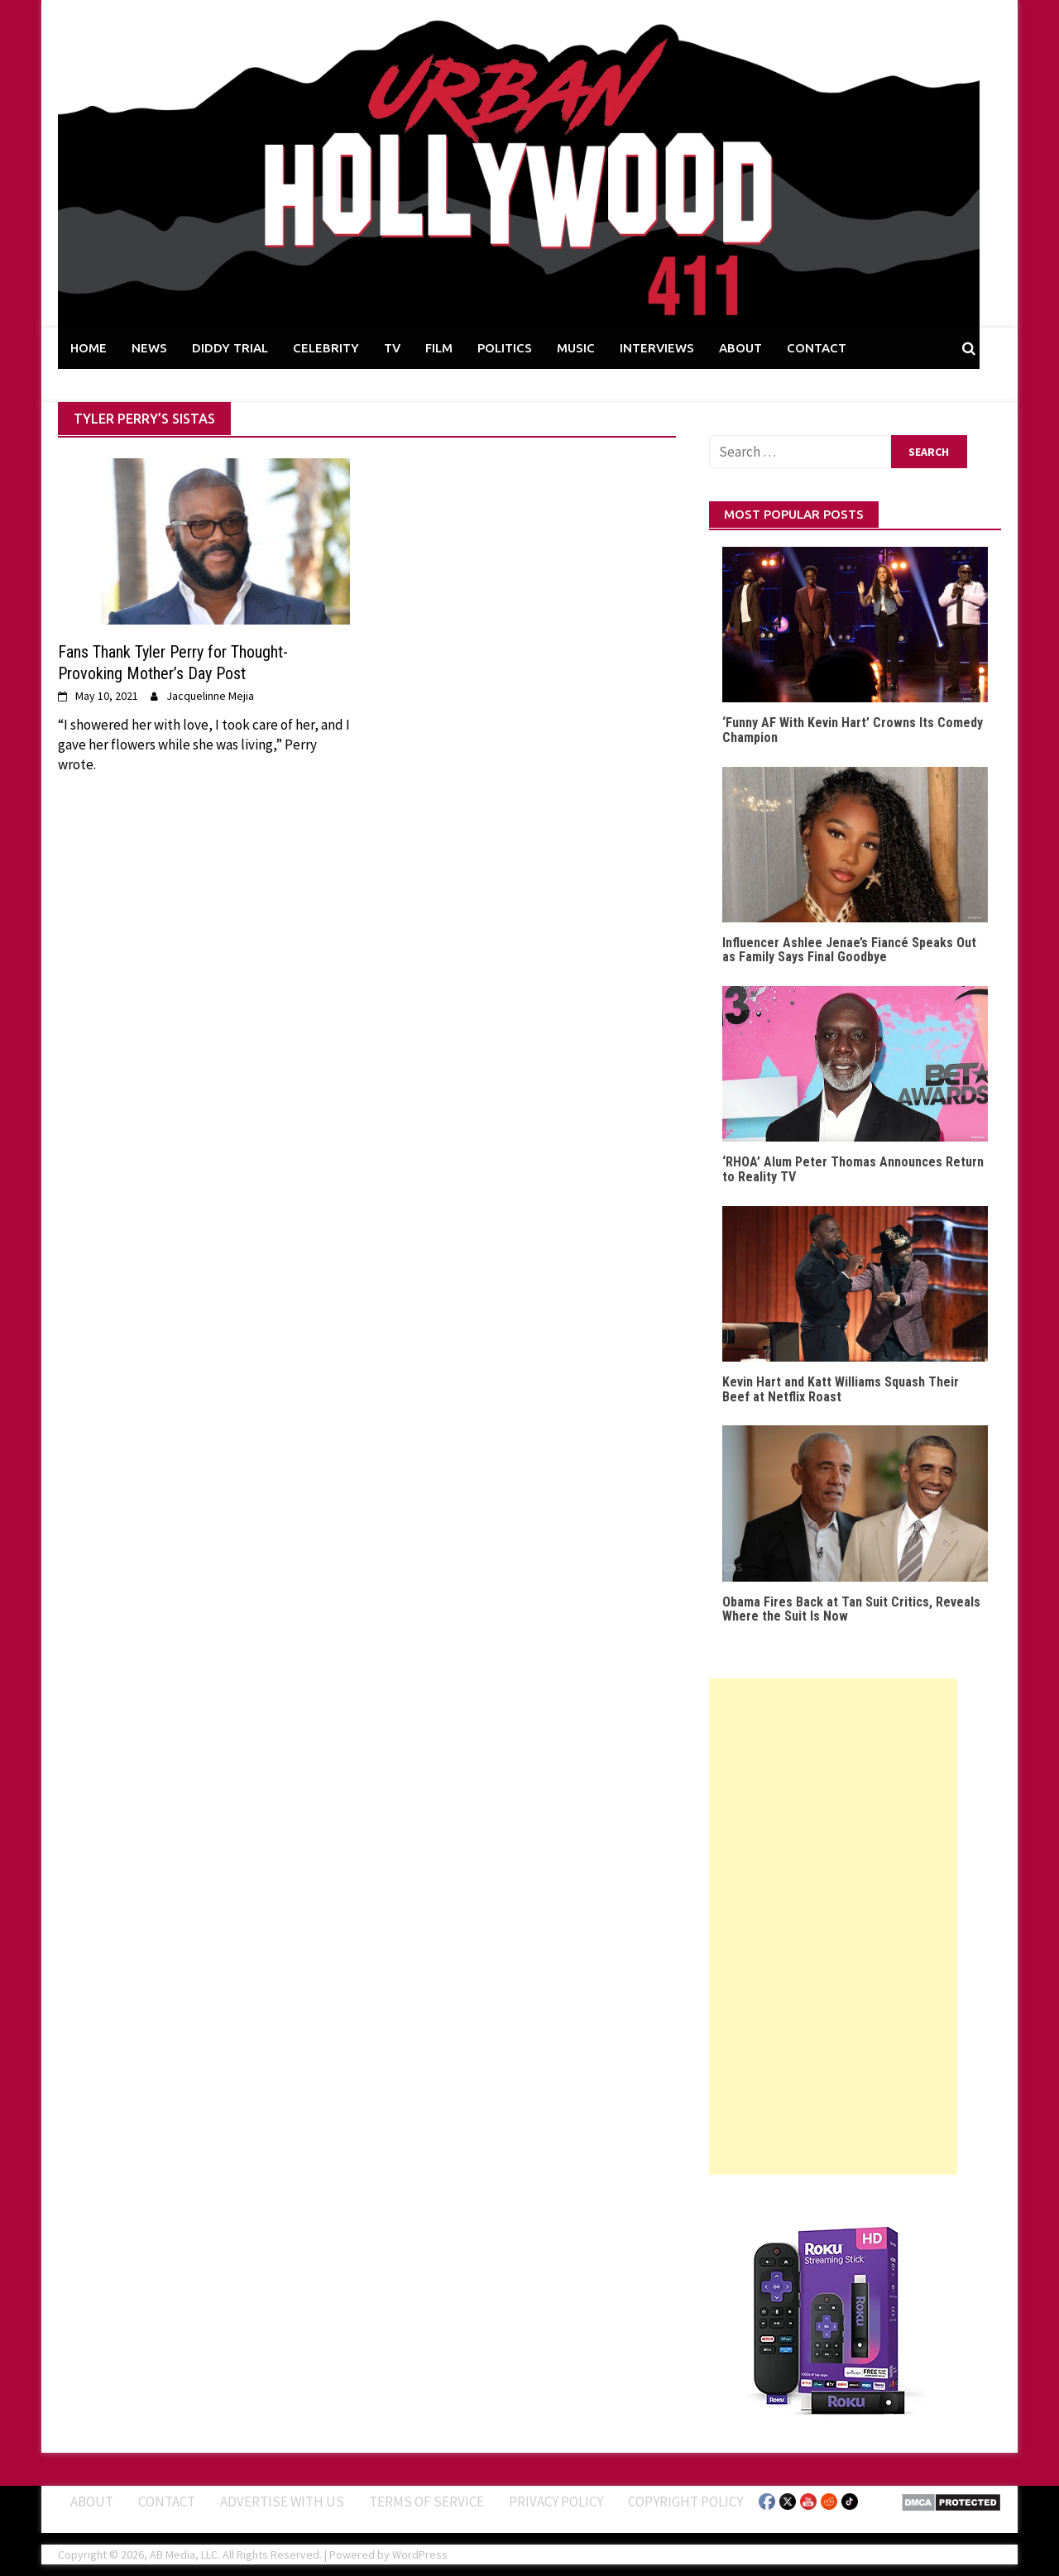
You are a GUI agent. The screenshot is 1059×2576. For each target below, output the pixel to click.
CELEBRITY (326, 348)
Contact (166, 2501)
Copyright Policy (685, 2501)
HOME (88, 348)
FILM (439, 348)
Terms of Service (426, 2501)
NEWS (149, 348)
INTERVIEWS (657, 348)
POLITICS (504, 348)
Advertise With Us (282, 2501)
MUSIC (576, 348)
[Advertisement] (833, 1926)
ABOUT (740, 348)
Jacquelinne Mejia (210, 695)
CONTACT (816, 348)
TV (392, 348)
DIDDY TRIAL (230, 348)
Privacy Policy (556, 2501)
